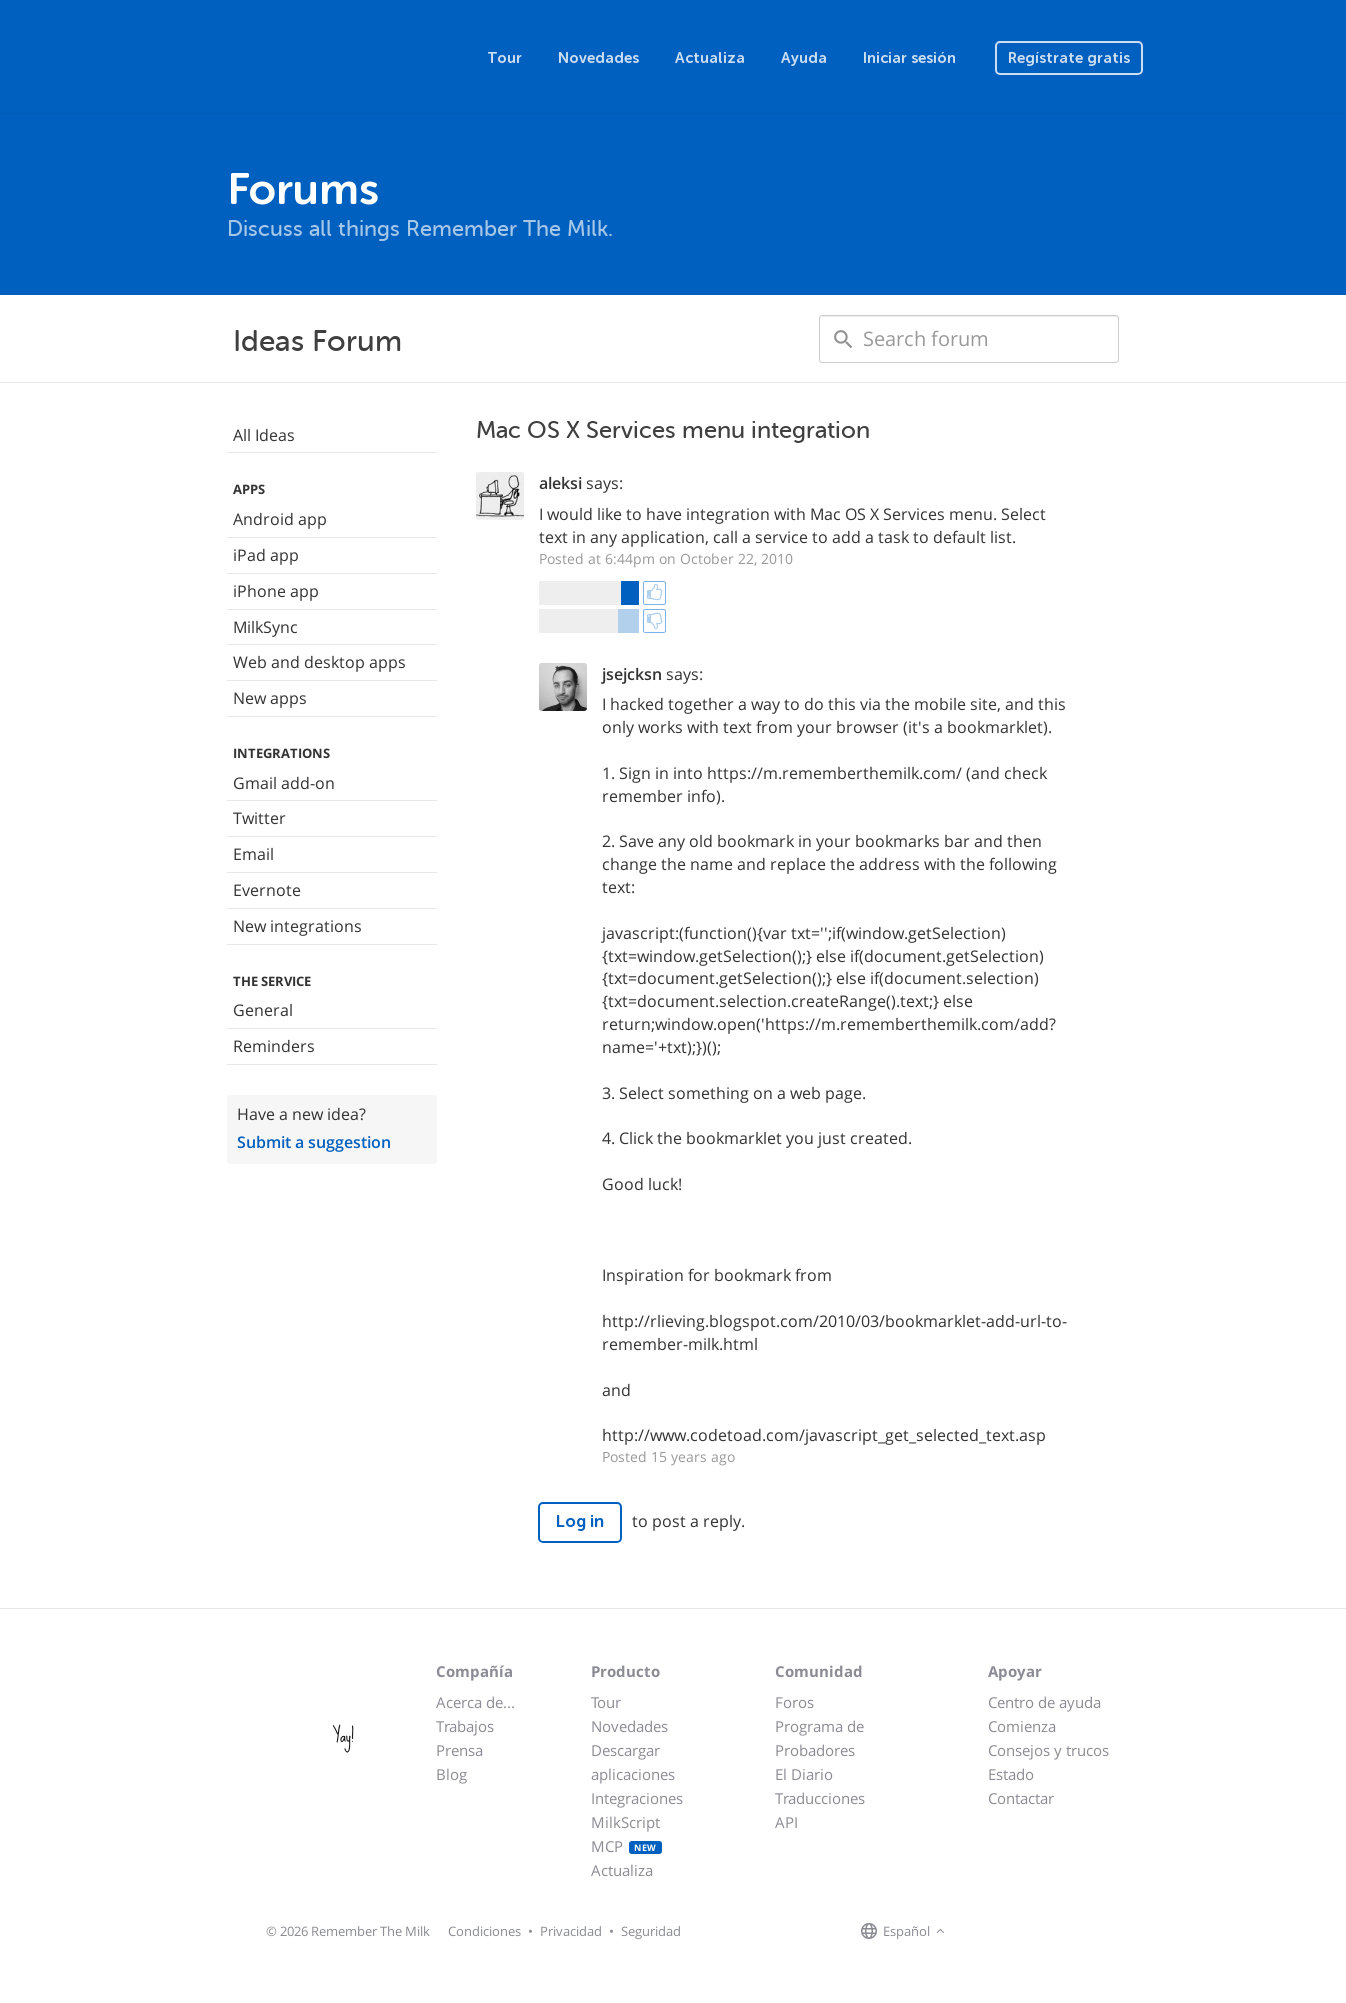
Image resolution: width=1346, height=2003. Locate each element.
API (786, 1822)
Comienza (1022, 1726)
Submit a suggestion (314, 1142)
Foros (794, 1702)
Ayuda (804, 58)
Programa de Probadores (819, 1738)
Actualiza (710, 58)
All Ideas (264, 435)
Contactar (1021, 1798)
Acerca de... (475, 1702)
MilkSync (265, 627)
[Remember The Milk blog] (1032, 1932)
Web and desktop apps (319, 662)
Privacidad (571, 1931)
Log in (580, 1521)
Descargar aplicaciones (633, 1762)
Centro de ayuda (1044, 1702)
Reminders (274, 1046)
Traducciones (820, 1798)
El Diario (804, 1774)
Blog (451, 1774)
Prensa (459, 1750)
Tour (504, 58)
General (263, 1010)
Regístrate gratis (1069, 58)
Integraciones (637, 1798)
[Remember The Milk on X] (1007, 1932)
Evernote (267, 890)
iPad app (266, 555)
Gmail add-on (284, 783)
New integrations (297, 926)
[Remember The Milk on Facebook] (979, 1932)
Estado (1011, 1774)
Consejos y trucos (1048, 1750)
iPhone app (276, 591)
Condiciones (484, 1931)
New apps (270, 698)
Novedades (598, 58)
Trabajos (465, 1726)
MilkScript (625, 1822)
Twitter (259, 818)
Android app (280, 519)
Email (253, 854)
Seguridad (651, 1931)
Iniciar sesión (909, 58)
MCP (626, 1846)
